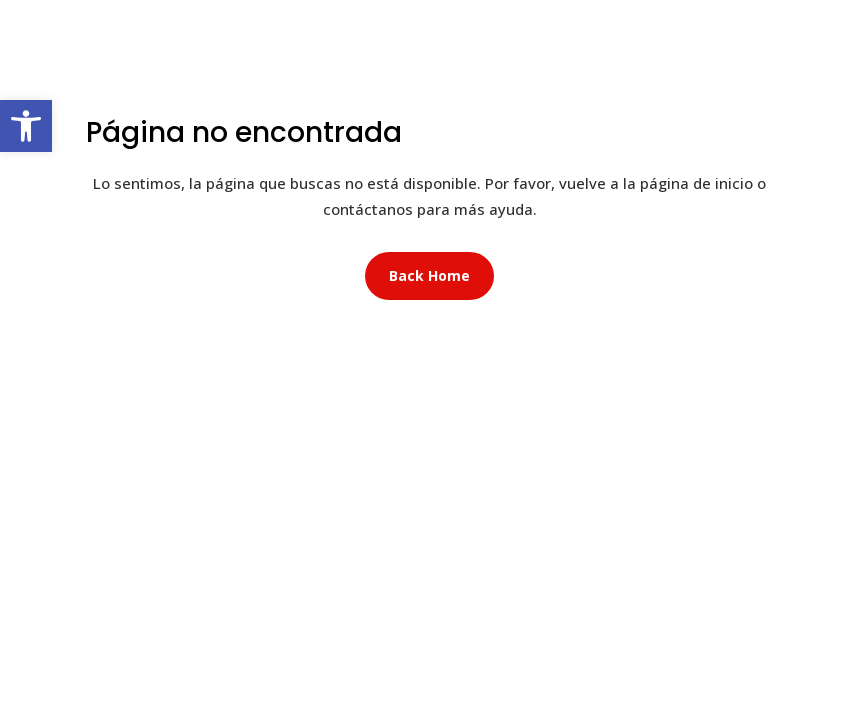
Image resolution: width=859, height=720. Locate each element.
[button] (26, 126)
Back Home (429, 275)
